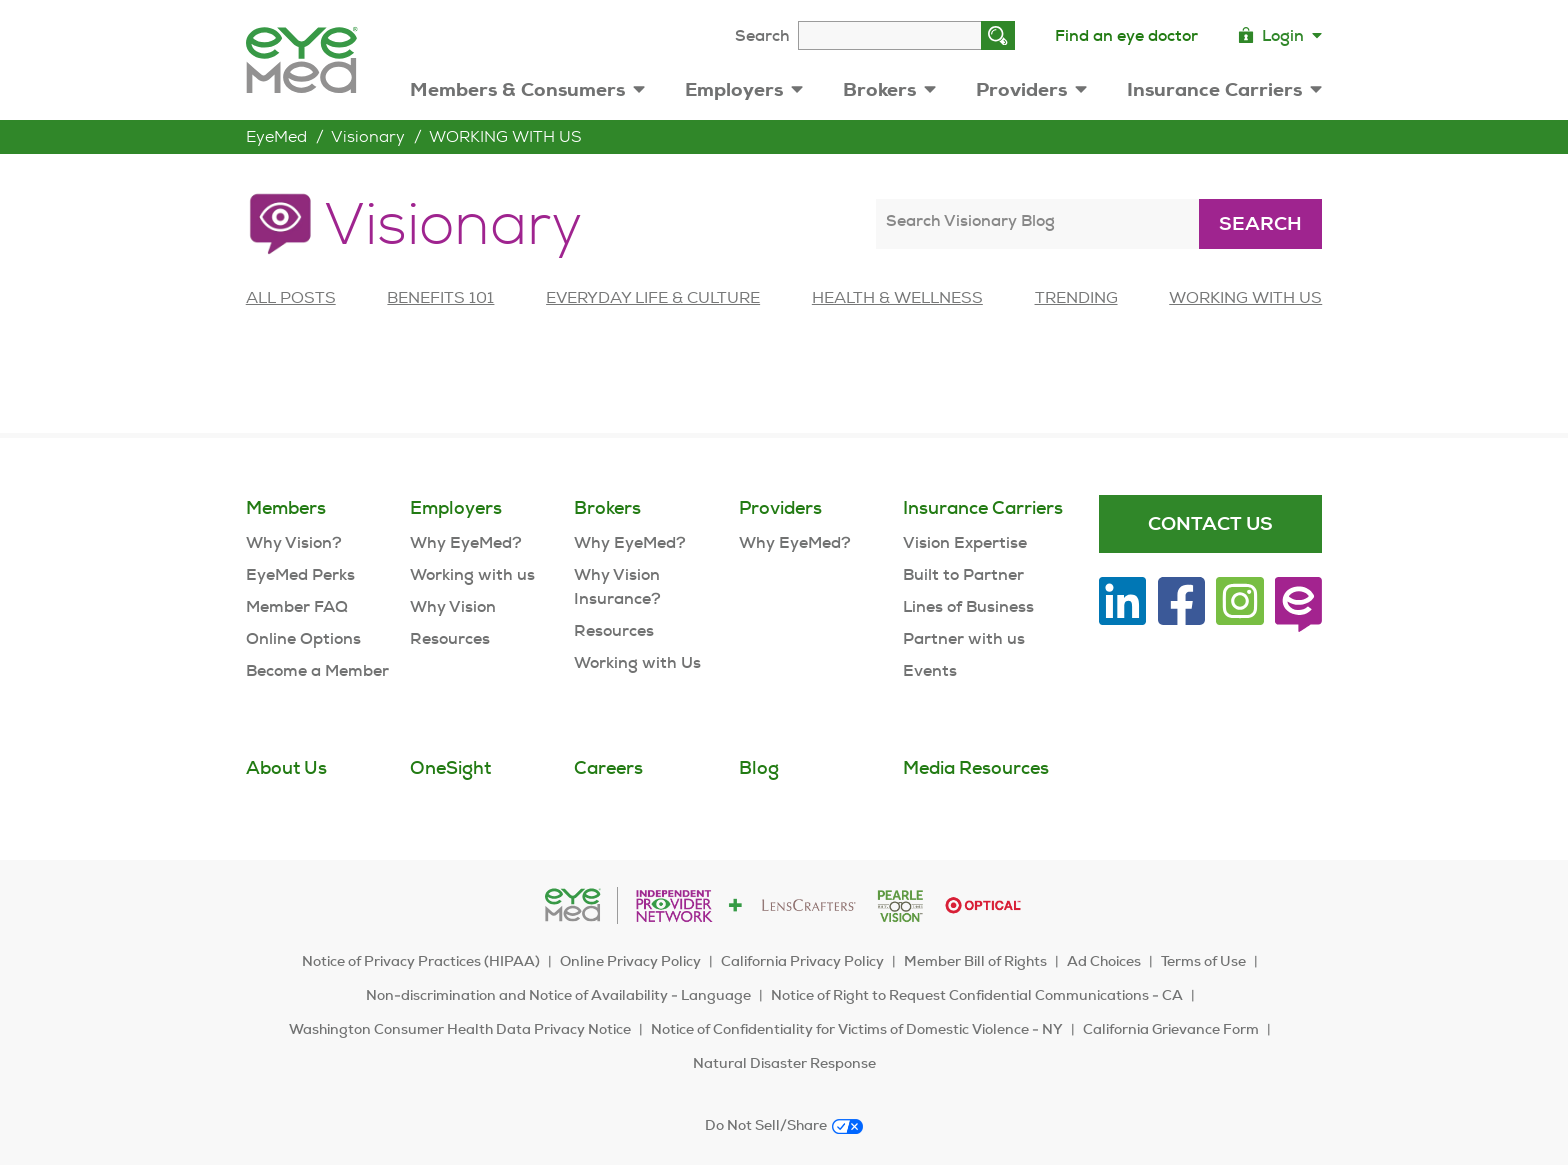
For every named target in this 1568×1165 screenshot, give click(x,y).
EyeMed (276, 136)
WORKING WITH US (505, 136)
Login (1280, 35)
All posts (291, 297)
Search (762, 35)
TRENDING (1076, 297)
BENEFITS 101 (440, 297)
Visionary (368, 136)
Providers (1031, 89)
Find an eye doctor (1126, 35)
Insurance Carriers (1224, 89)
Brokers (889, 89)
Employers (744, 89)
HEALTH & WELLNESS (897, 297)
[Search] (998, 35)
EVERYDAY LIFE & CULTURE (653, 297)
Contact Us (1210, 523)
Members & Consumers (527, 89)
